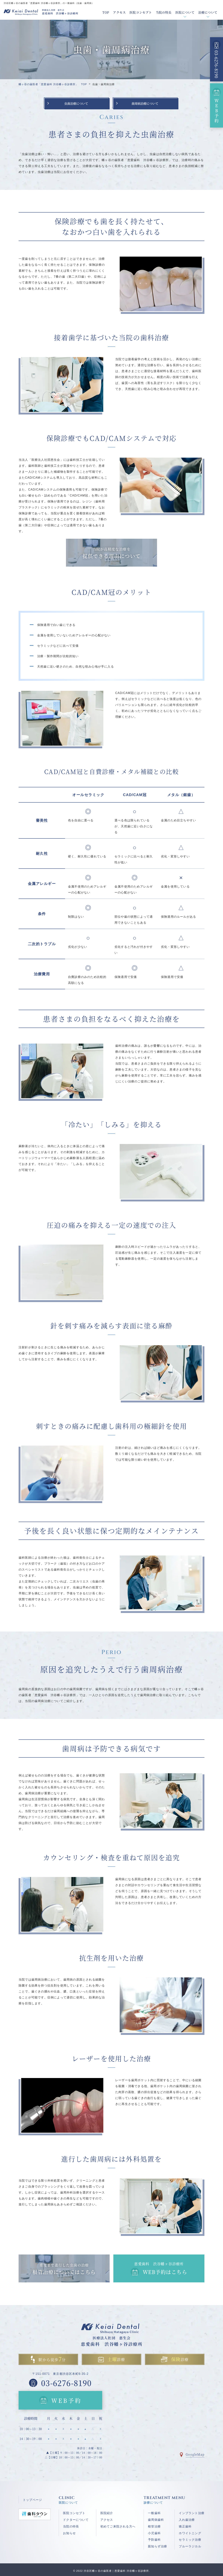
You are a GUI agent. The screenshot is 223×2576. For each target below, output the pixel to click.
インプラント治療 (191, 2513)
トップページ (32, 2499)
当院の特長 (164, 12)
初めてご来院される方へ (117, 2526)
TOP (105, 12)
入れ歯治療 (187, 2519)
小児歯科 (154, 2533)
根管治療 (154, 2526)
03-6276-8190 (60, 2383)
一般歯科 (154, 2513)
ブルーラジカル (190, 2546)
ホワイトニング (190, 2533)
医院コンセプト (141, 12)
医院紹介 (106, 2513)
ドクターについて (76, 2519)
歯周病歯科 (156, 2519)
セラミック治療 (190, 2539)
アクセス (119, 12)
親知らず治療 (157, 2546)
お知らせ (69, 2533)
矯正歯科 (185, 2526)
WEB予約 (60, 2400)
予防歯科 (154, 2539)
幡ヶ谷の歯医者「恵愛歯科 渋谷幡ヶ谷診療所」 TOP (53, 84)
